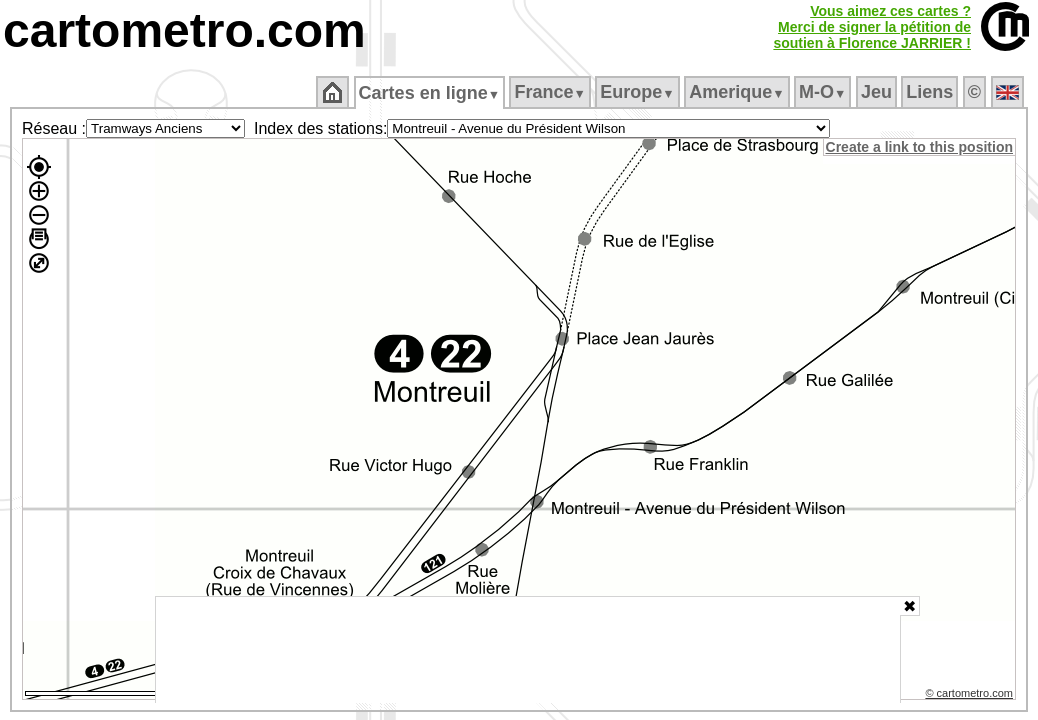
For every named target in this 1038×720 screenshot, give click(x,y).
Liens (931, 92)
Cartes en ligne (430, 93)
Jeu (877, 92)
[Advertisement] (528, 650)
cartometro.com (184, 30)
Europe (639, 92)
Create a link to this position (920, 147)
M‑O (824, 92)
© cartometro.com (971, 696)
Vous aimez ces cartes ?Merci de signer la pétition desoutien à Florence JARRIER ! (872, 27)
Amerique (738, 92)
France (551, 92)
